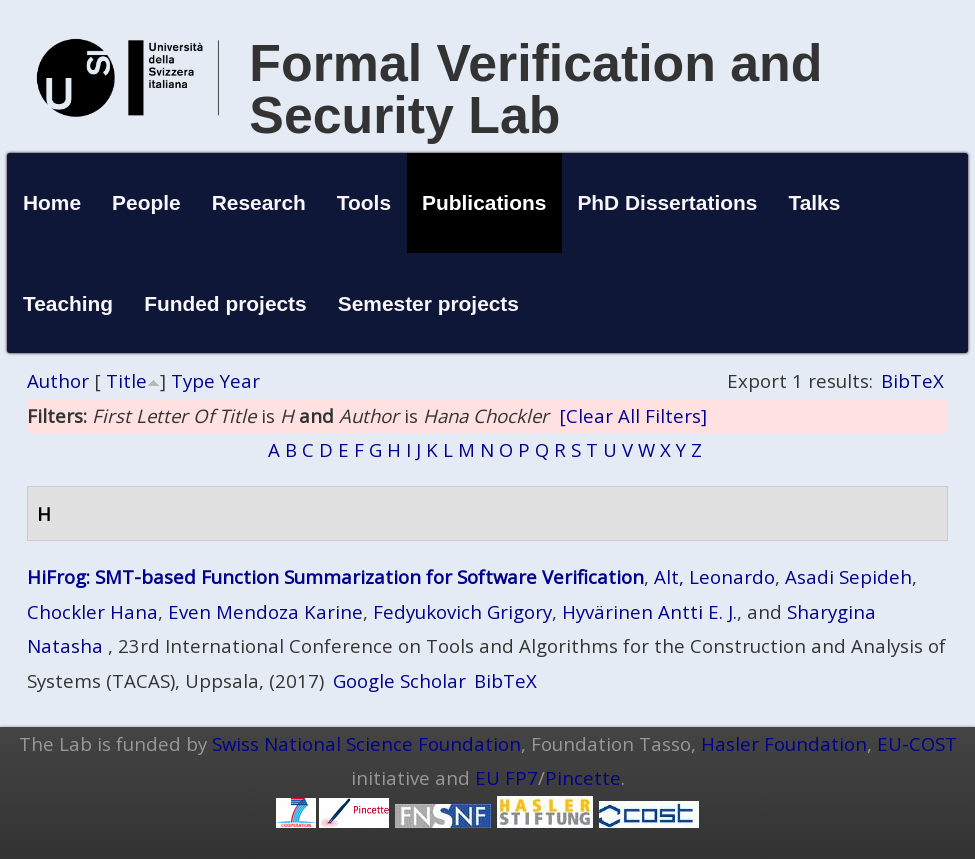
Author (58, 380)
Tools (364, 202)
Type (193, 380)
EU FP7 (506, 777)
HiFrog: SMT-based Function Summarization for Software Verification (335, 576)
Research (259, 202)
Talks (814, 202)
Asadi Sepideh (848, 576)
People (146, 202)
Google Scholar (399, 680)
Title (126, 380)
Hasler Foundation (784, 743)
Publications (484, 202)
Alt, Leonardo (714, 576)
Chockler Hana (92, 611)
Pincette (583, 777)
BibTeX (912, 380)
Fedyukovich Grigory (462, 611)
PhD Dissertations (667, 202)
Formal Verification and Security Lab (535, 89)
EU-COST (917, 743)
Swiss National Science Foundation (366, 743)
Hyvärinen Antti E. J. (649, 611)
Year (240, 380)
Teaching (68, 303)
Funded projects (225, 303)
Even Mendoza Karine (265, 611)
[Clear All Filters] (633, 415)
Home (52, 202)
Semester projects (428, 303)
